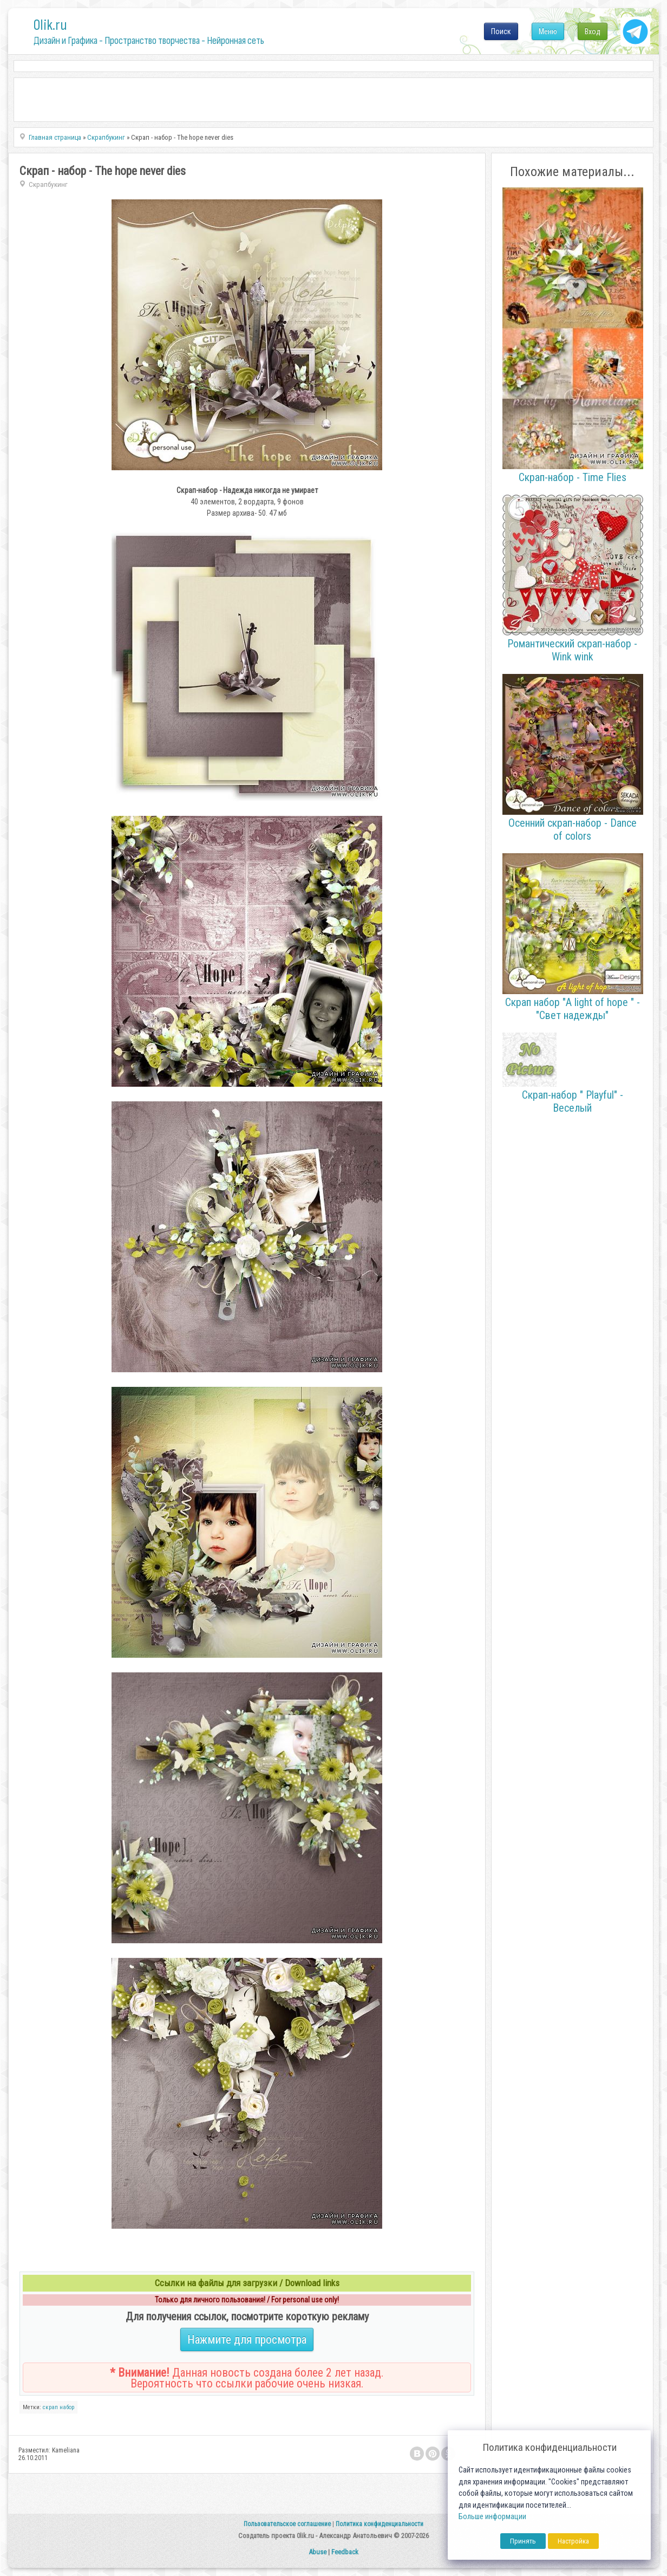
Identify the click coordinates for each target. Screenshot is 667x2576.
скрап (50, 2407)
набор (67, 2407)
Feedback (344, 2552)
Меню (548, 31)
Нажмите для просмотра (246, 2339)
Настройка (573, 2541)
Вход (592, 31)
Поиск (501, 31)
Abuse (317, 2552)
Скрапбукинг (48, 184)
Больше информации (492, 2516)
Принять (523, 2541)
